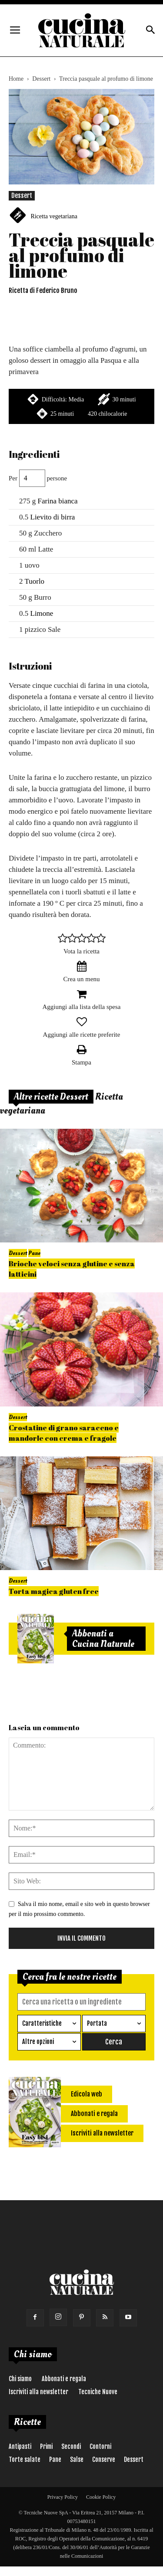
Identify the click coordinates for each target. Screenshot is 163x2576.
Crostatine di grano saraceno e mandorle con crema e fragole (64, 1433)
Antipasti (20, 2446)
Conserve (103, 2459)
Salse (76, 2459)
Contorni (100, 2446)
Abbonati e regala (64, 2378)
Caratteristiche (42, 2023)
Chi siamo (20, 2378)
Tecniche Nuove (97, 2391)
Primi (46, 2446)
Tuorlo (34, 581)
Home (16, 79)
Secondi (71, 2446)
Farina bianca (58, 501)
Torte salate (24, 2459)
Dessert (41, 79)
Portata (97, 2023)
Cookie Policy (101, 2497)
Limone (41, 613)
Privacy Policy (62, 2497)
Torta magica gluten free (54, 1591)
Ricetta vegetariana (53, 216)
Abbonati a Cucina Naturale (103, 1638)
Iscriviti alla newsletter (38, 2391)
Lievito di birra (52, 517)
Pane (34, 1253)
